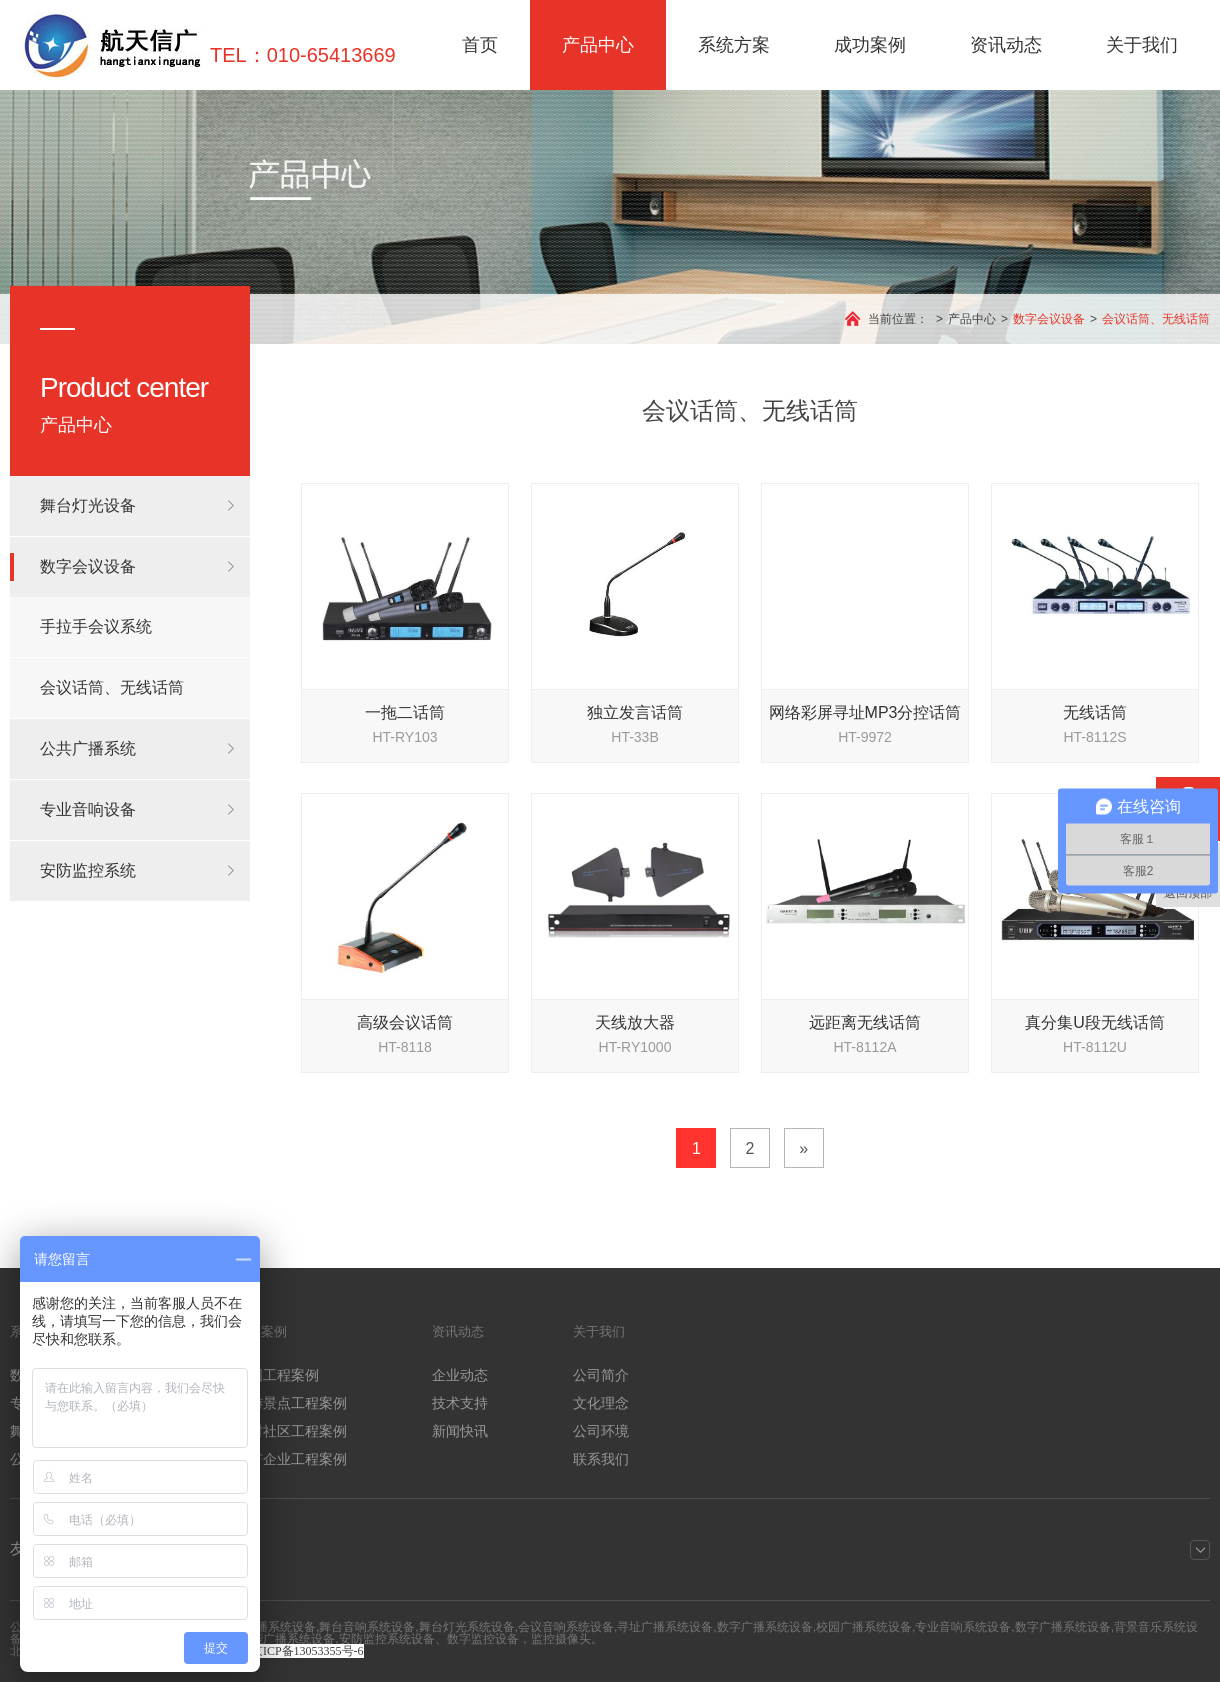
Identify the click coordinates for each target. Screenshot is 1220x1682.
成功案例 (870, 45)
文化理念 (601, 1403)
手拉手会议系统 (96, 626)
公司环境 (601, 1431)
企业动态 (460, 1375)
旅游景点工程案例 (291, 1403)
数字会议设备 (1049, 319)
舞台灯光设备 (88, 505)
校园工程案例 (277, 1375)
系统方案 (734, 45)
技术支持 (460, 1403)
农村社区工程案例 (291, 1431)
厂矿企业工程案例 (291, 1459)
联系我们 (601, 1459)
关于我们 (1142, 45)
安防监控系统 (88, 870)
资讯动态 (1006, 45)
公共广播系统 (88, 748)
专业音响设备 (88, 809)
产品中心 (598, 45)
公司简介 (601, 1375)
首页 (480, 45)
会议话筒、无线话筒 (1156, 319)
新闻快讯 (460, 1431)
